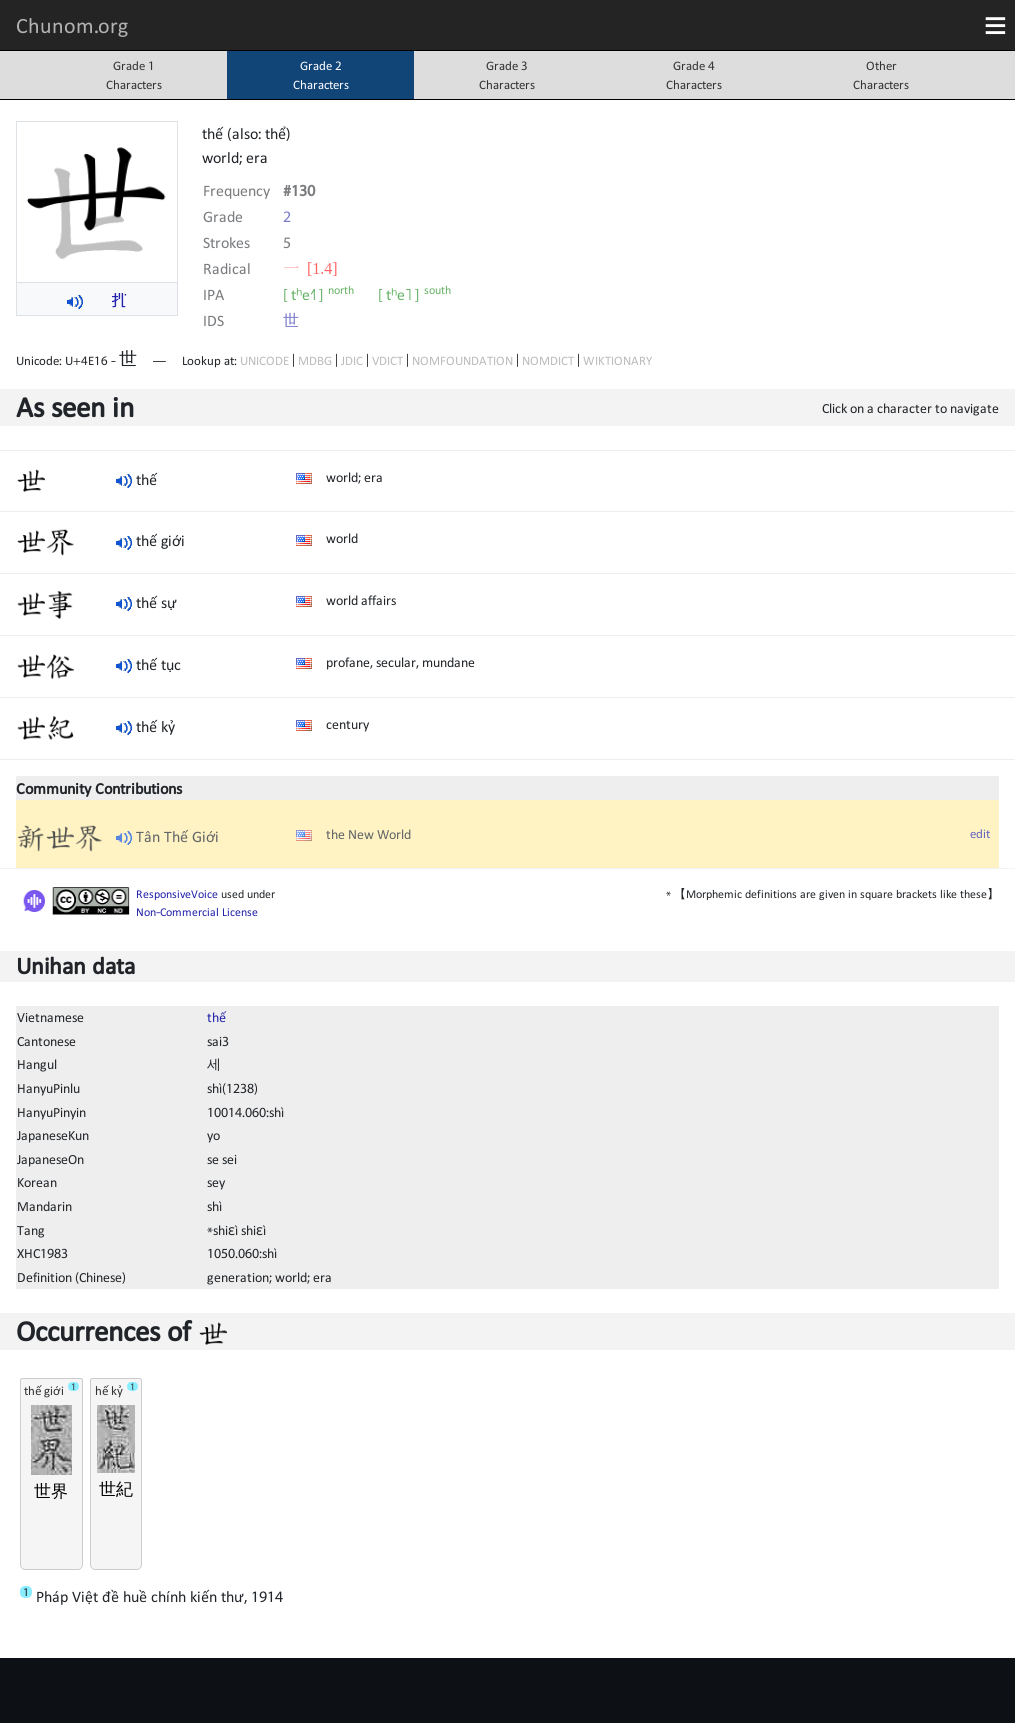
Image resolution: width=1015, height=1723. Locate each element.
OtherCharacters (881, 75)
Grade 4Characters (694, 75)
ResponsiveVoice (177, 894)
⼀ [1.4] (310, 268)
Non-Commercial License (197, 912)
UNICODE (264, 360)
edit (980, 833)
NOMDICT (548, 360)
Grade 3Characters (507, 75)
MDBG (315, 360)
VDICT (387, 360)
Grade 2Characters (321, 75)
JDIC (352, 360)
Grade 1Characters (134, 75)
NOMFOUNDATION (462, 360)
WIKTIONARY (617, 360)
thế (216, 1017)
